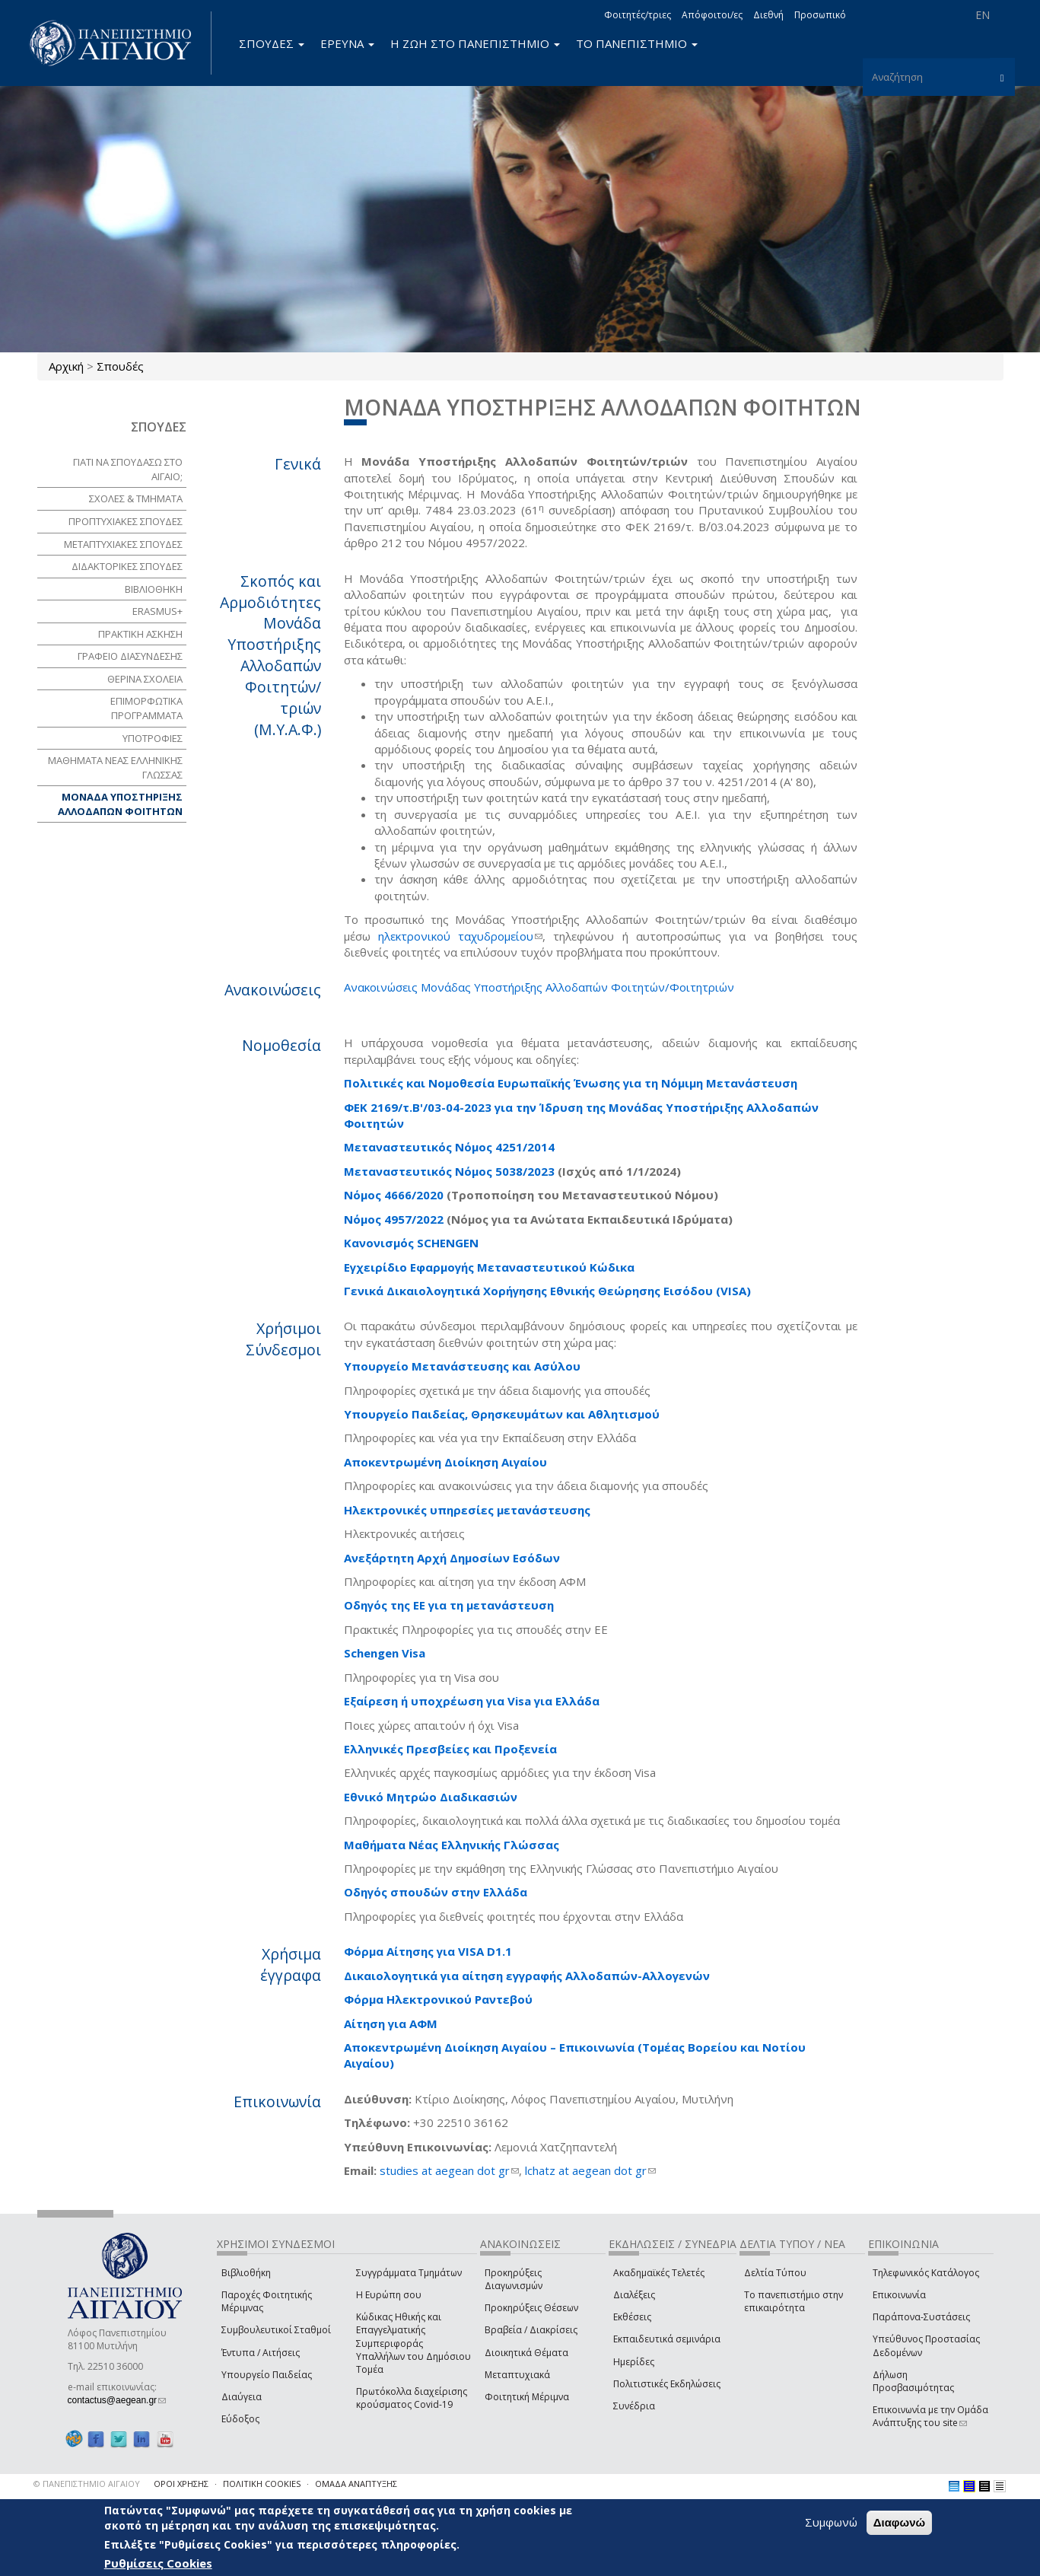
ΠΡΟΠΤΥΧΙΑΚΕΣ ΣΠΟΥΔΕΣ (125, 521)
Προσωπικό (820, 14)
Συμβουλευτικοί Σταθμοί (276, 2329)
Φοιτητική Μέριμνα (527, 2396)
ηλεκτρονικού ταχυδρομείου (460, 936)
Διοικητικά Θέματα (526, 2352)
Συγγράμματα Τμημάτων (409, 2272)
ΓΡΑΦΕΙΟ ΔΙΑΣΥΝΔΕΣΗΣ (130, 656)
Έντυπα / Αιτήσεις (260, 2352)
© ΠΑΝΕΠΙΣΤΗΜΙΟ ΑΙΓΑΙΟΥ (86, 2483)
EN (982, 15)
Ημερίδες (633, 2361)
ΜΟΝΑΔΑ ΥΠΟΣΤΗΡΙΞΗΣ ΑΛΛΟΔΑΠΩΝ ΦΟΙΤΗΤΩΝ (120, 804)
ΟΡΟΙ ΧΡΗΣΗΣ (181, 2483)
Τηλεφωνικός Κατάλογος (926, 2272)
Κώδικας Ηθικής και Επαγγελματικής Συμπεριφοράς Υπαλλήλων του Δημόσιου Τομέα (413, 2343)
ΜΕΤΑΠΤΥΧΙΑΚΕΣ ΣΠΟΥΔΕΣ (123, 544)
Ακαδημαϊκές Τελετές (658, 2272)
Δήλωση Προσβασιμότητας (913, 2381)
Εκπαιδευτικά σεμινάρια (666, 2338)
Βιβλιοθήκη (246, 2272)
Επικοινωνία (899, 2294)
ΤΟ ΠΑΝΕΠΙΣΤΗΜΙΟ (637, 43)
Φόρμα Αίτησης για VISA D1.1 (428, 1951)
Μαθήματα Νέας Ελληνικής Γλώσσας (451, 1844)
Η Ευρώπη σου (388, 2294)
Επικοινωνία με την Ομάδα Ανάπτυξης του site (930, 2416)
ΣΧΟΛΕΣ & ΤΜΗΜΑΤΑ (136, 498)
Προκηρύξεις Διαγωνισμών (513, 2279)
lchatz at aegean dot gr (590, 2170)
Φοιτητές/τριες (637, 14)
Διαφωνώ (899, 2522)
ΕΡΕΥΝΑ (347, 43)
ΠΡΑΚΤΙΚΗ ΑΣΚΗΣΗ (140, 634)
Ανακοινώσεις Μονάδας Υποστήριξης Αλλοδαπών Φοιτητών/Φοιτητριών (539, 987)
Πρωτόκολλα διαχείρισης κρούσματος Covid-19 (411, 2398)
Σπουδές (120, 366)
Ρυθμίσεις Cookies (158, 2563)
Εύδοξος (240, 2418)
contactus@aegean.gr (117, 2400)
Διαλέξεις (634, 2294)
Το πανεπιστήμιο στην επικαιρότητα (793, 2301)
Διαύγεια (241, 2396)
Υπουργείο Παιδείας (266, 2374)
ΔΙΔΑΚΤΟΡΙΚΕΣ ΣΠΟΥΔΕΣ (127, 566)
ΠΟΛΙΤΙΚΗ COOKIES (262, 2483)
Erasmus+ (157, 611)
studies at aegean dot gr (449, 2170)
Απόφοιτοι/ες (712, 14)
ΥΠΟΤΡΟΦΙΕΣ (152, 738)
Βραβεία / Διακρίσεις (531, 2329)
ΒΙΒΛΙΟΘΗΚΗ (154, 589)
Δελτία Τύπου (775, 2272)
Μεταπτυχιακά (517, 2374)
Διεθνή (768, 14)
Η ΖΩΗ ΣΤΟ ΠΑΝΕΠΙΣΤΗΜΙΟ (475, 43)
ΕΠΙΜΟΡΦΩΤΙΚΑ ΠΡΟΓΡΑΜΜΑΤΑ (146, 708)
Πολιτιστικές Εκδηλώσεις (666, 2383)
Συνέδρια (634, 2405)
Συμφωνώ (831, 2522)
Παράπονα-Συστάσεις (921, 2316)
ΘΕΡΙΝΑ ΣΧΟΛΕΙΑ (145, 679)
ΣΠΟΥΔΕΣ (271, 43)
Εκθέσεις (632, 2316)
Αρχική (66, 366)
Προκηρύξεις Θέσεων (531, 2307)
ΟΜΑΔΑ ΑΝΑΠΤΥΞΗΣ (356, 2483)
